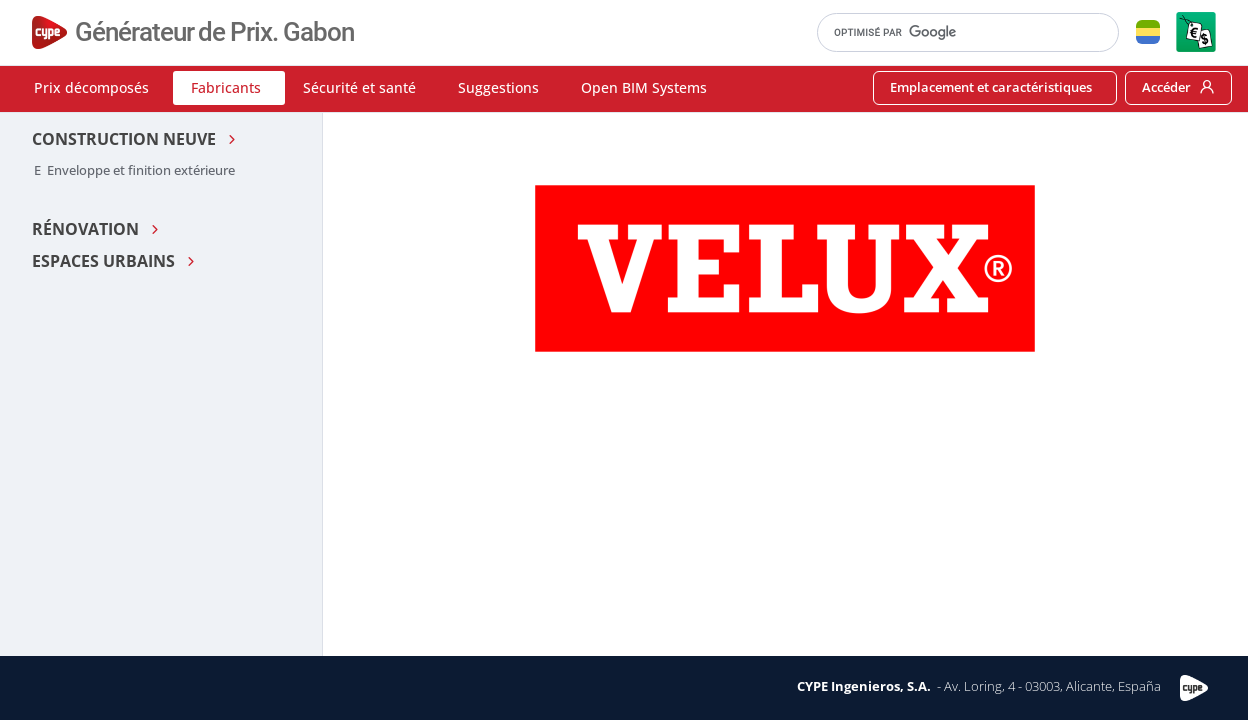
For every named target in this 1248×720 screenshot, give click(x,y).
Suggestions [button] (498, 87)
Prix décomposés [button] (91, 87)
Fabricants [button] (226, 87)
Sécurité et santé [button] (359, 87)
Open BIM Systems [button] (644, 87)
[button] (1148, 32)
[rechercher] (958, 32)
